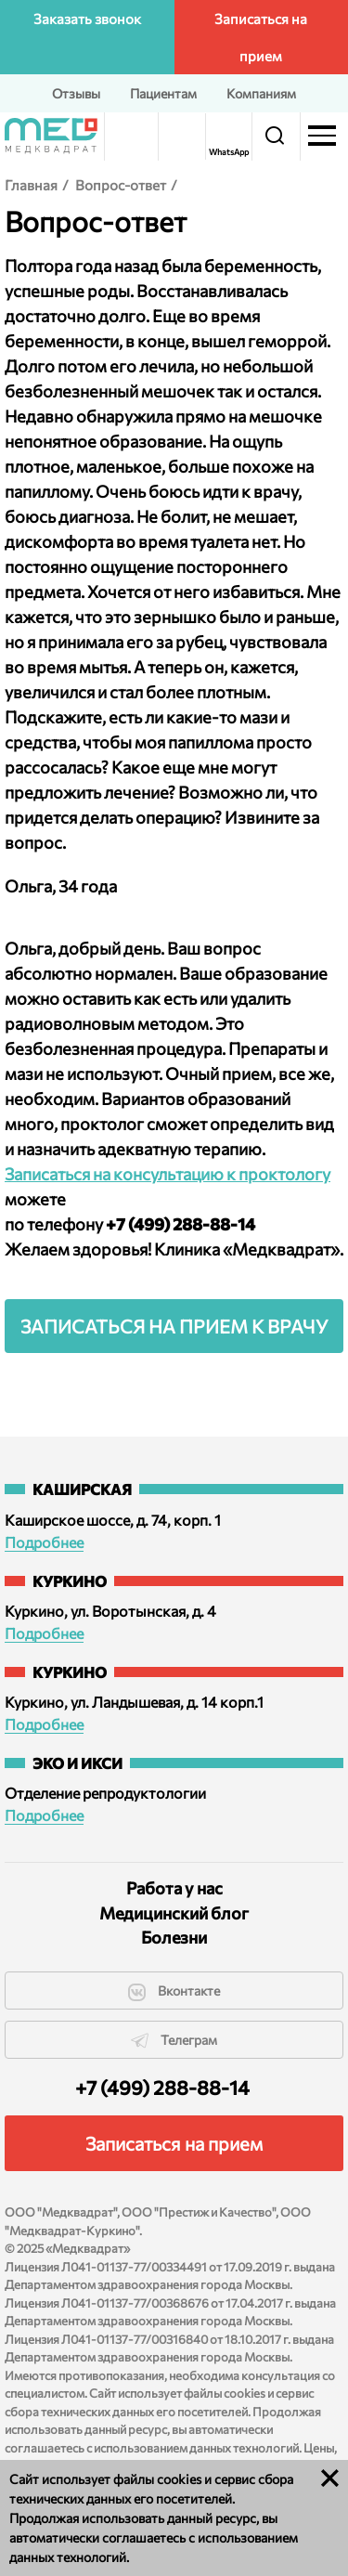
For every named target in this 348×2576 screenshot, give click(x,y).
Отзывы (76, 93)
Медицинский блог (174, 1913)
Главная (31, 184)
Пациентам (163, 93)
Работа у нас (174, 1888)
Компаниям (261, 93)
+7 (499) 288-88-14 (162, 2087)
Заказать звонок (87, 18)
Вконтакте (174, 1992)
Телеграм (174, 2040)
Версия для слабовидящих (138, 146)
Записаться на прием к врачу (174, 1326)
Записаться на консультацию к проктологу (167, 1174)
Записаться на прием (260, 37)
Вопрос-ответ (120, 184)
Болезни (174, 1937)
